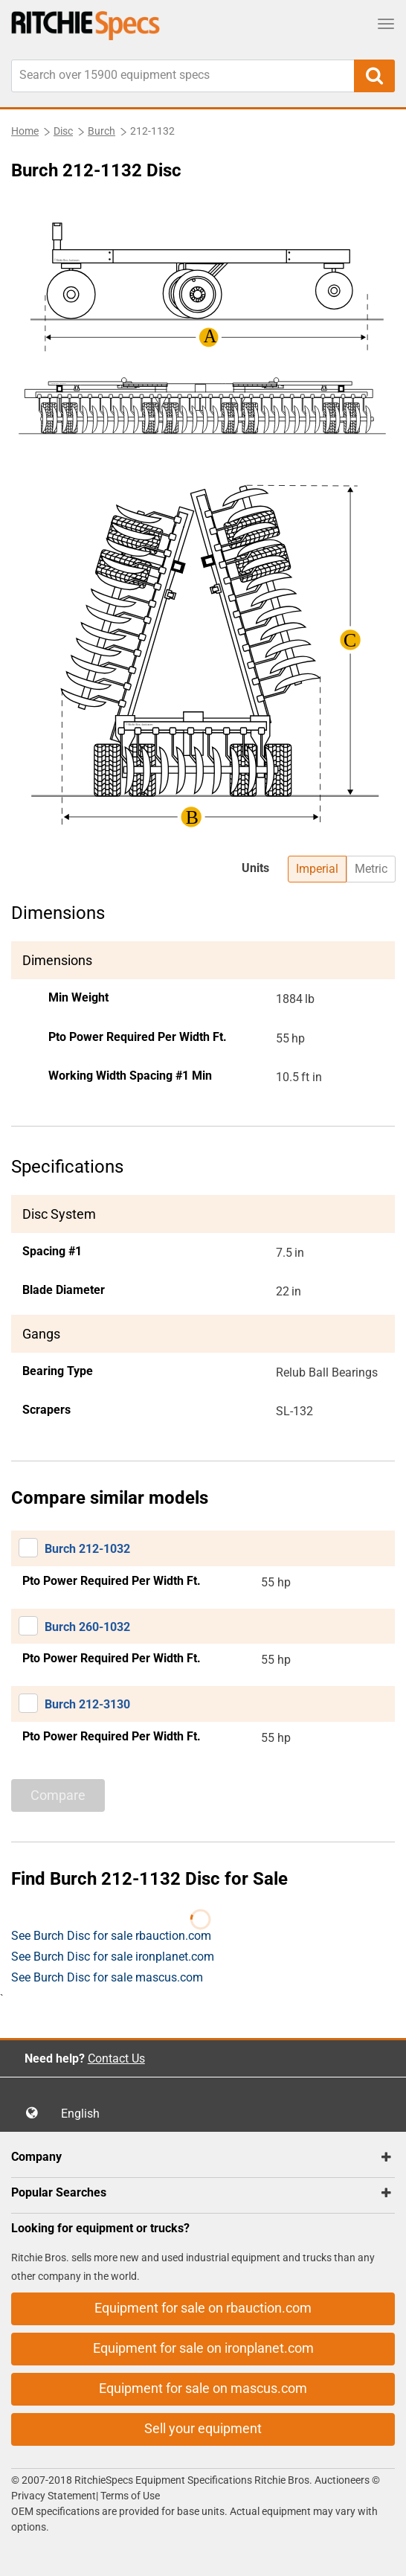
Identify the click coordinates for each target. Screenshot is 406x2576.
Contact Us (116, 2058)
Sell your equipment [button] (203, 2428)
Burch (101, 131)
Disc (63, 131)
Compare (58, 1795)
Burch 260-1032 (87, 1627)
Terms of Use (129, 2496)
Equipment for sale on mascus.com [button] (203, 2388)
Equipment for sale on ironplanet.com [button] (203, 2348)
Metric (371, 869)
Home (25, 131)
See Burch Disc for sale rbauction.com (111, 1936)
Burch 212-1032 (87, 1549)
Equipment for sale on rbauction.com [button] (203, 2308)
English (85, 2113)
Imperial (317, 869)
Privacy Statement (53, 2496)
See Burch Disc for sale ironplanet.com (112, 1956)
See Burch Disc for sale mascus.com (107, 1977)
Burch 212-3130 (87, 1704)
